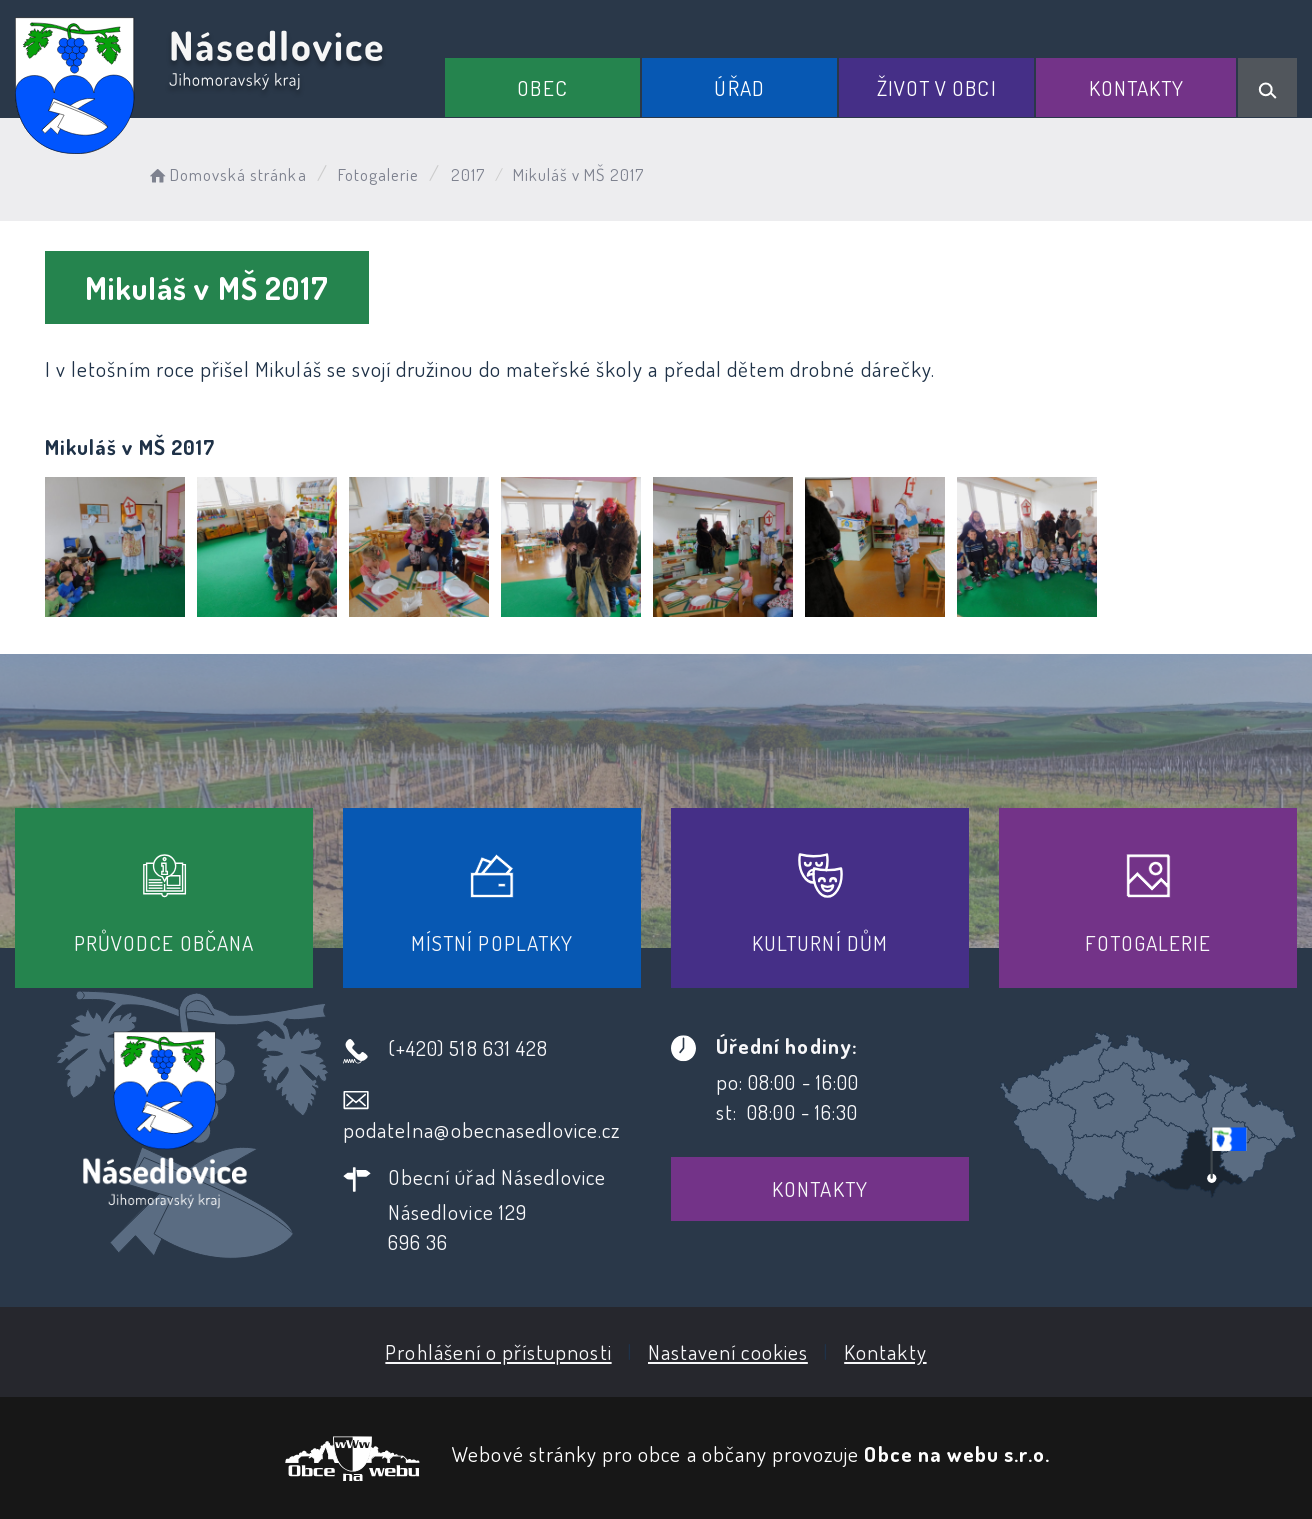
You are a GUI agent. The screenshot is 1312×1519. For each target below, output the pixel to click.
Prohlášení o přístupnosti (498, 1351)
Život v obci (937, 87)
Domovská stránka (226, 174)
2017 (468, 174)
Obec (542, 87)
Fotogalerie (379, 174)
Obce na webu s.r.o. (957, 1453)
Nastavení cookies (728, 1351)
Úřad (739, 87)
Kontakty (1136, 87)
